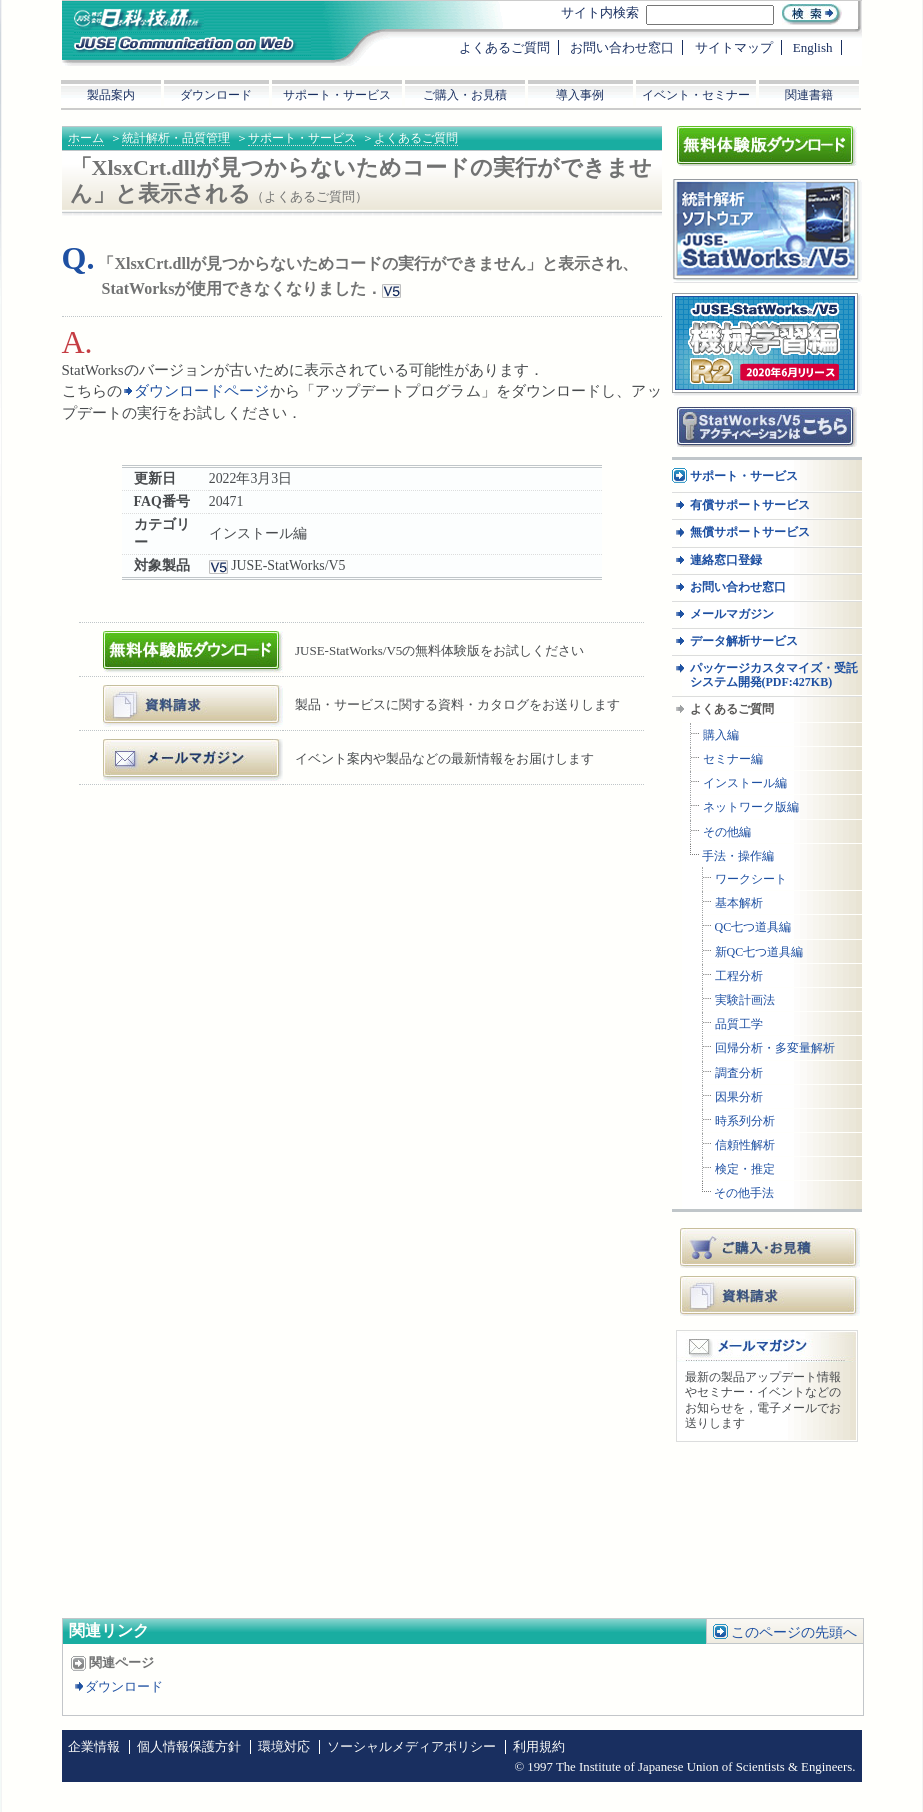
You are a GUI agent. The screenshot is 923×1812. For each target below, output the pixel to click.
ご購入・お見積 (770, 1247)
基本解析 (739, 903)
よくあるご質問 (416, 138)
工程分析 (739, 976)
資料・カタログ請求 (167, 692)
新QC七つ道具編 (759, 952)
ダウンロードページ (202, 391)
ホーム (86, 138)
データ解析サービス (744, 641)
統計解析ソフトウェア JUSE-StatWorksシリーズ (759, 198)
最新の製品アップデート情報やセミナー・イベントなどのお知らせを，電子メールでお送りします (763, 1400)
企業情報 (94, 1747)
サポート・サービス (302, 138)
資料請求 (770, 1295)
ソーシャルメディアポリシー (411, 1747)
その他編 (727, 832)
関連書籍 (809, 95)
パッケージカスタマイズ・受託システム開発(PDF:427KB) (774, 675)
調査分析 (739, 1073)
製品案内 (111, 95)
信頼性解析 (745, 1145)
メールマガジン (154, 746)
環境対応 (284, 1747)
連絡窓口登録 (726, 560)
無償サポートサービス (750, 532)
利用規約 (539, 1747)
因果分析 (739, 1097)
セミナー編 (733, 759)
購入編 (721, 735)
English (813, 47)
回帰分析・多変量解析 (775, 1048)
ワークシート (751, 879)
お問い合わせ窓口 (738, 587)
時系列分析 (745, 1121)
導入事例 (580, 95)
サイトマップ (734, 47)
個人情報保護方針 (189, 1747)
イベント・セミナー (696, 95)
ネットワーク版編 (751, 807)
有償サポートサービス (750, 505)
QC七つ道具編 (753, 927)
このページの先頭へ (794, 1632)
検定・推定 (745, 1169)
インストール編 (745, 783)
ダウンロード (124, 1687)
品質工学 (739, 1024)
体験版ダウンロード (167, 638)
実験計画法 (745, 1000)
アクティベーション (731, 413)
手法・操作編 (738, 856)
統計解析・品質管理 (176, 138)
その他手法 (744, 1193)
